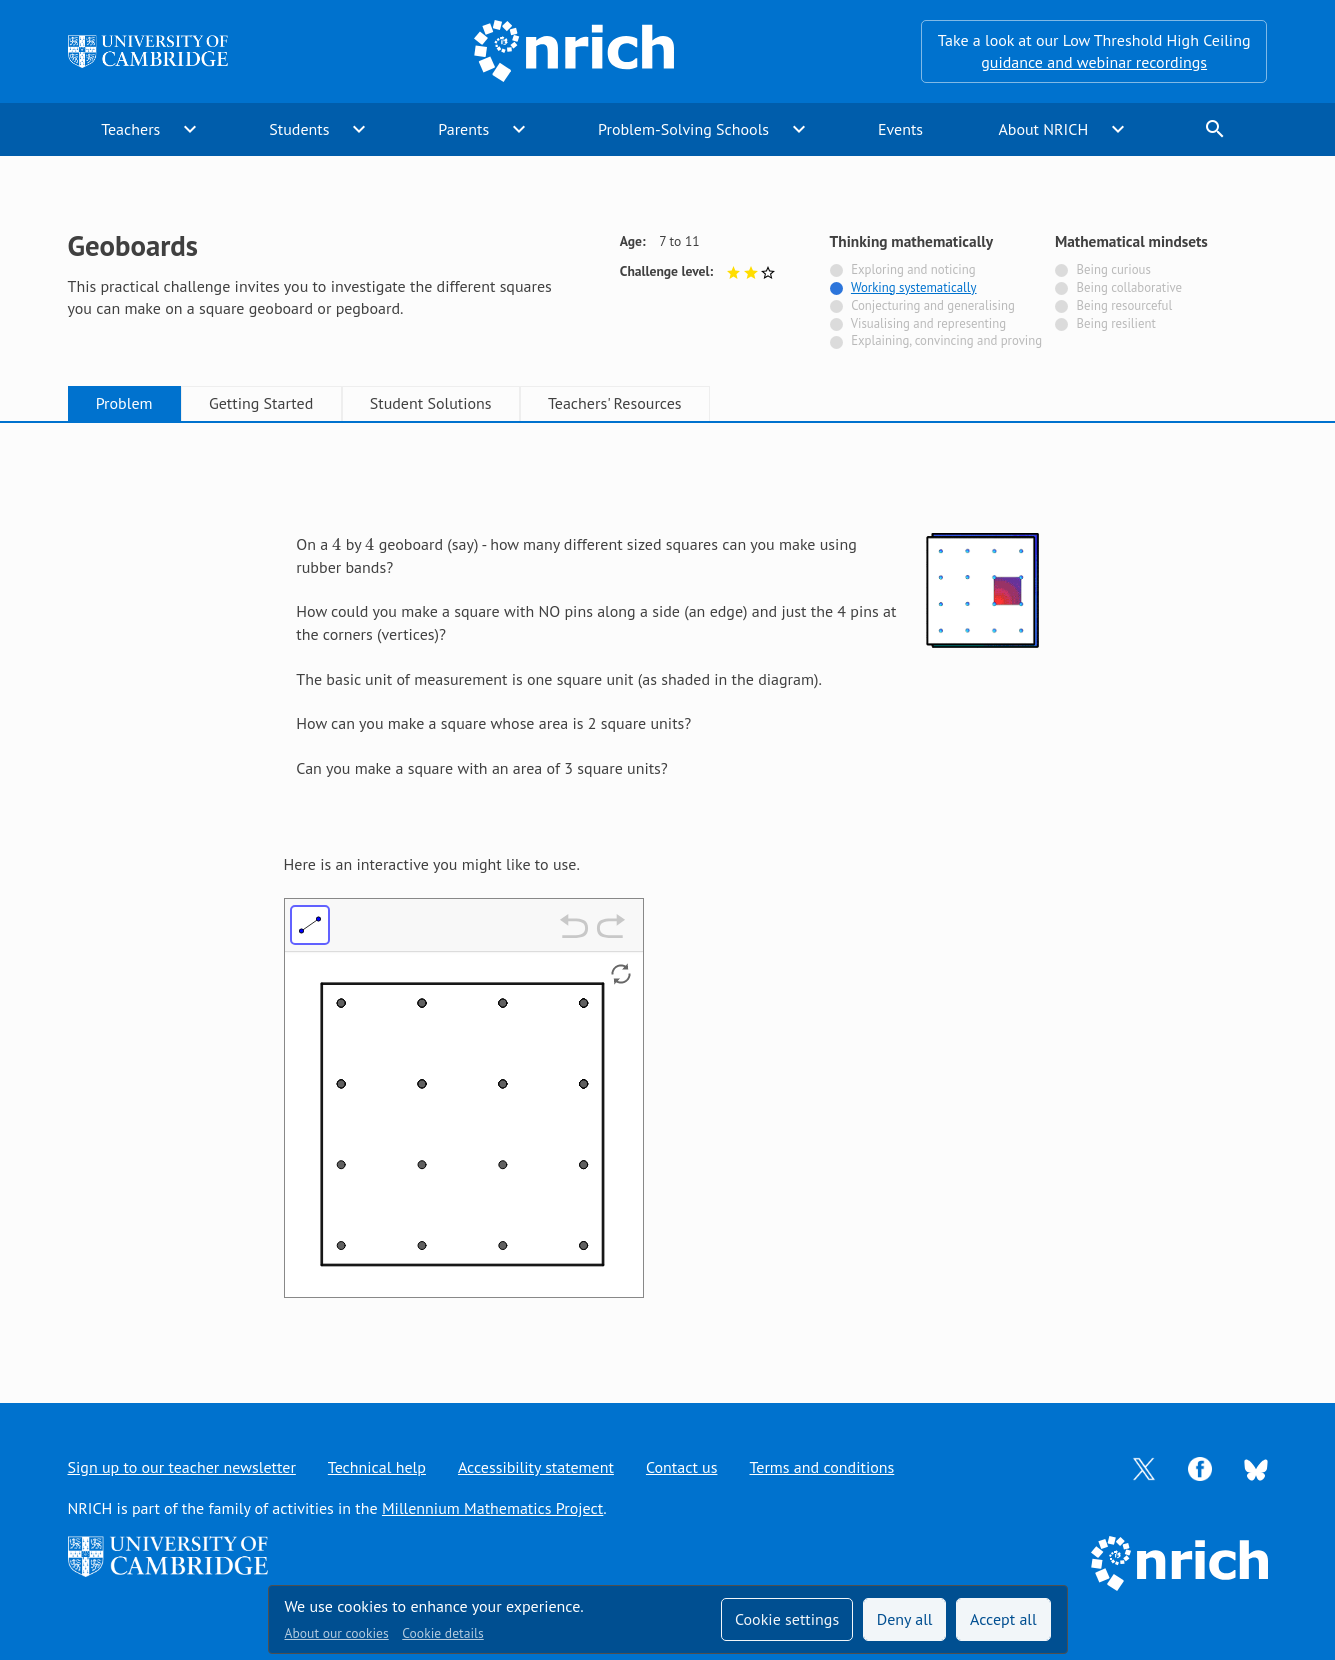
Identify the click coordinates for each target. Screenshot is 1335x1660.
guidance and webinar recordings (1094, 62)
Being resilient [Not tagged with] (1115, 323)
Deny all (905, 1619)
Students (299, 129)
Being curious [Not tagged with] (1113, 269)
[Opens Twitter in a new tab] (1144, 1467)
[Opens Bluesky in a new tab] (1256, 1468)
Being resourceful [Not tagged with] (1124, 305)
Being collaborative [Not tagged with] (1129, 287)
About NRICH (1043, 129)
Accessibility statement (536, 1467)
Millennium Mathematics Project (492, 1508)
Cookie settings (787, 1619)
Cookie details (442, 1633)
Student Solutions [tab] (431, 403)
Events (900, 129)
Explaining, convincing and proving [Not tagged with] (946, 340)
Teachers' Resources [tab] (615, 403)
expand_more (190, 129)
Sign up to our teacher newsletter (182, 1467)
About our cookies (337, 1633)
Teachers (130, 129)
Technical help (377, 1467)
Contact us (682, 1467)
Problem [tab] (124, 403)
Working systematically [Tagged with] (914, 287)
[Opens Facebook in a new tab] (1200, 1467)
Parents (463, 129)
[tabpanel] (668, 893)
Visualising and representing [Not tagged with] (928, 323)
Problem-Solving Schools (683, 129)
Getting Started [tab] (261, 403)
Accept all (1003, 1619)
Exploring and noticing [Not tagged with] (913, 269)
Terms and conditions (821, 1467)
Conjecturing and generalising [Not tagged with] (933, 305)
